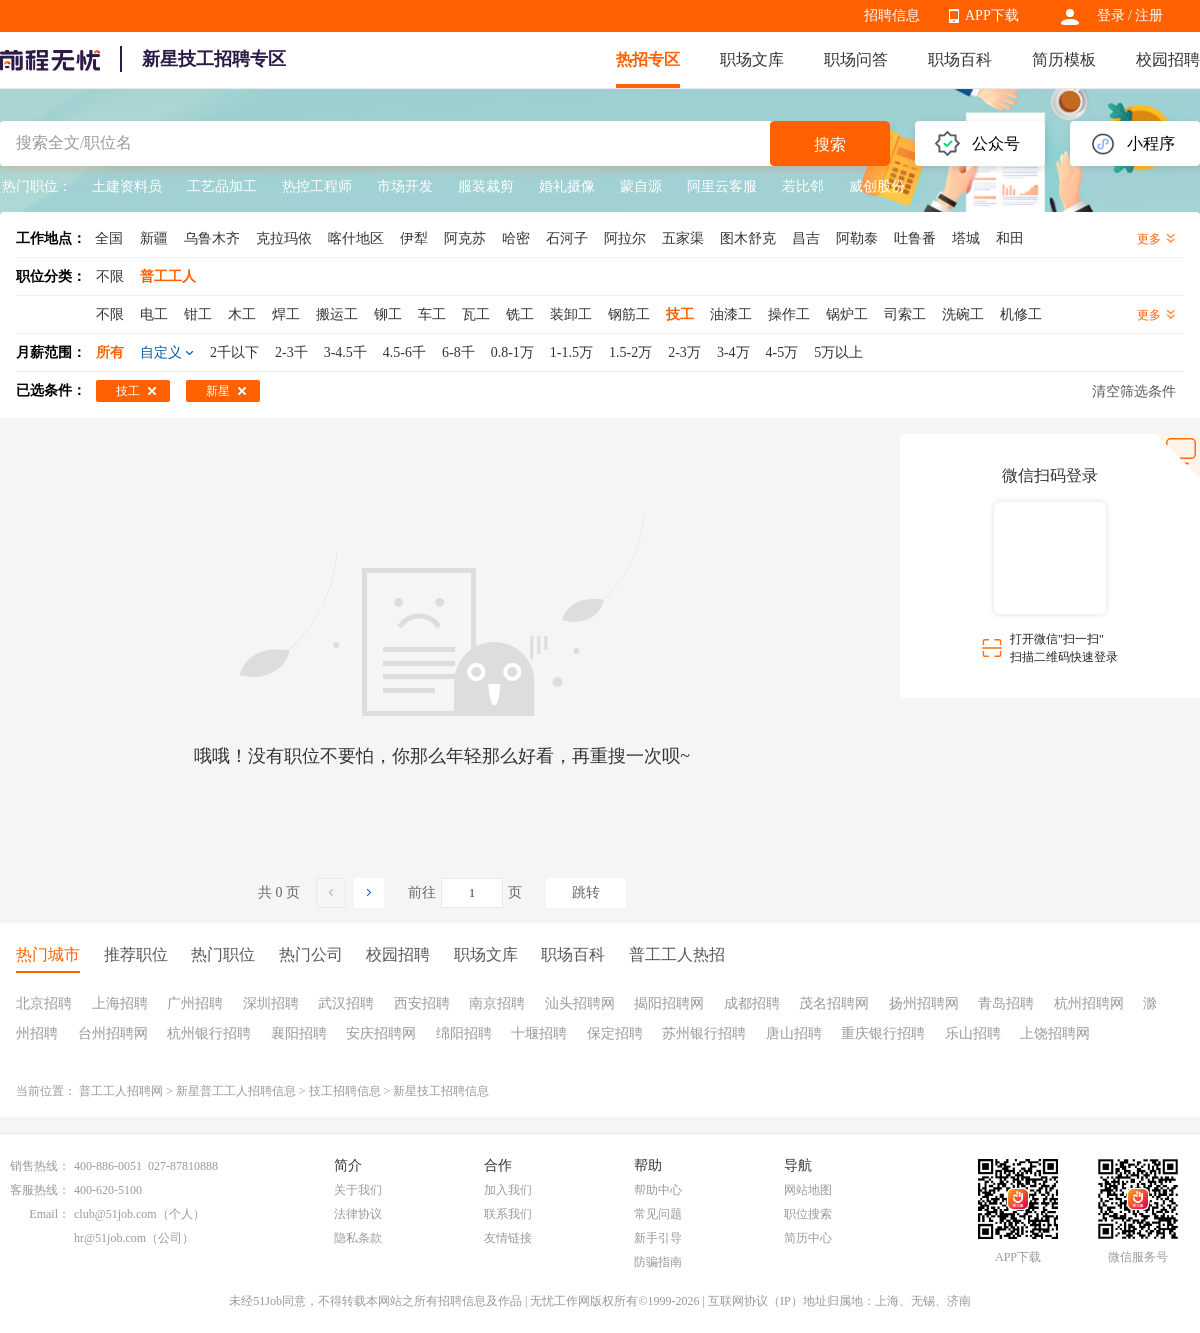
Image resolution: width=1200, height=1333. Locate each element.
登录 (1111, 15)
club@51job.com (115, 1214)
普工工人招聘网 (121, 1091)
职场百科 (960, 59)
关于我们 (358, 1190)
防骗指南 (658, 1262)
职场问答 (856, 59)
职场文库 (752, 59)
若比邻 (803, 186)
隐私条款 (358, 1238)
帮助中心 (658, 1190)
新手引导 (658, 1238)
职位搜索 (808, 1214)
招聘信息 (892, 15)
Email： (49, 1214)
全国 (109, 238)
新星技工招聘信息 (441, 1091)
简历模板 (1064, 59)
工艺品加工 (222, 186)
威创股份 (877, 186)
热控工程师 (317, 186)
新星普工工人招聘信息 (236, 1091)
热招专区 (648, 59)
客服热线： (40, 1190)
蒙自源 (641, 186)
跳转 (586, 892)
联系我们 (508, 1214)
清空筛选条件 (1134, 391)
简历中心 (808, 1238)
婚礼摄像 (567, 186)
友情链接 (508, 1238)
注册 (1149, 15)
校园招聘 (1168, 59)
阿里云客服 (722, 186)
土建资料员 (127, 186)
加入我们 (508, 1190)
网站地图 (808, 1190)
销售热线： (40, 1166)
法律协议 (358, 1214)
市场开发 (405, 186)
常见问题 (658, 1214)
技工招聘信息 (345, 1091)
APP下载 (992, 15)
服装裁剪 (486, 186)
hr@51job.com (110, 1238)
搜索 (830, 144)
